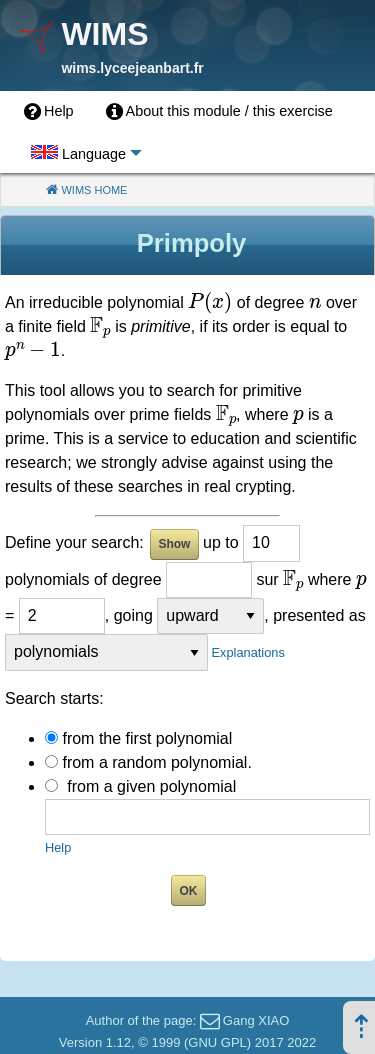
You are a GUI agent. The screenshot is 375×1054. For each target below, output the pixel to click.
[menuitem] (49, 112)
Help (58, 847)
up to (221, 542)
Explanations (248, 652)
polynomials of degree (83, 579)
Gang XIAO (256, 1020)
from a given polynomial (151, 786)
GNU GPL (217, 1042)
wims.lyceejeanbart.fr (132, 68)
